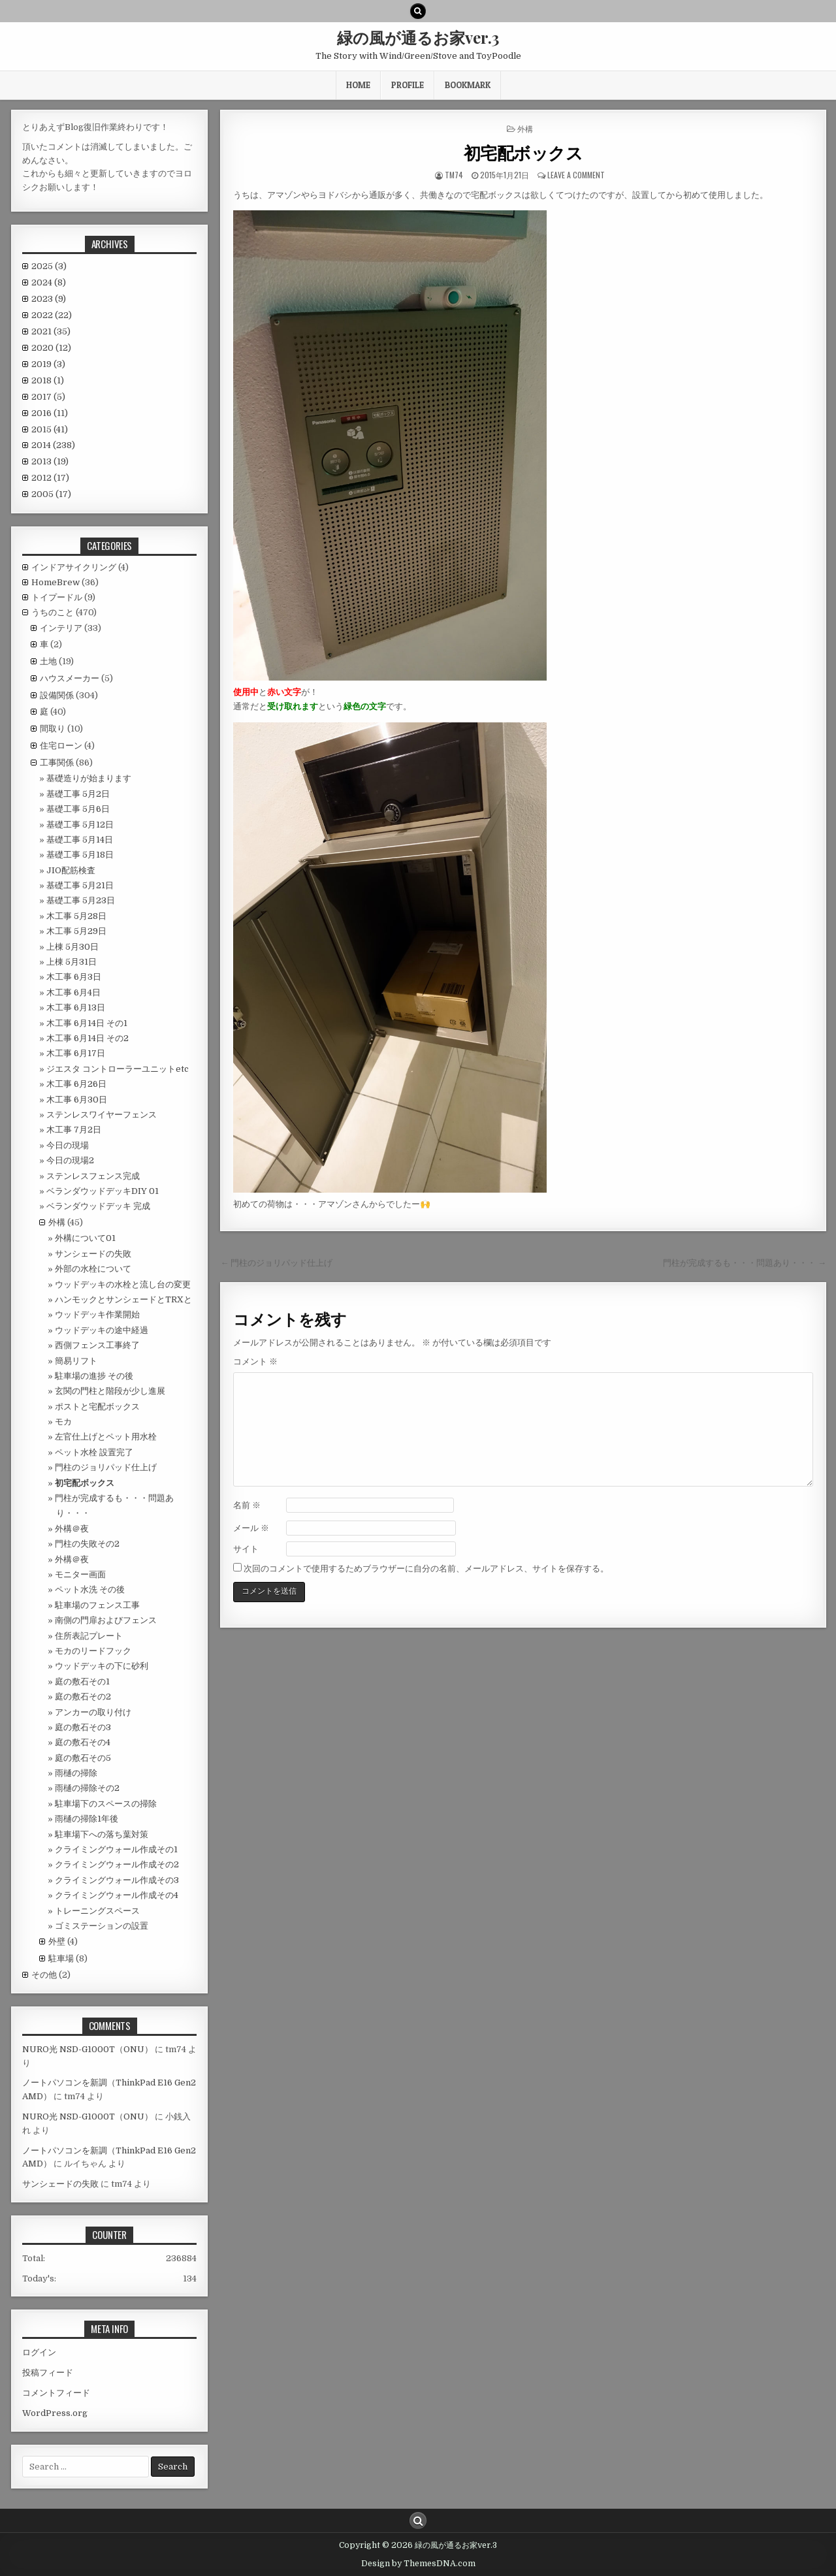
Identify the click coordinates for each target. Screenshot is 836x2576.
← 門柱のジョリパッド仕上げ (276, 1263)
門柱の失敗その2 (87, 1544)
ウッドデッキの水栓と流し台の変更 (123, 1284)
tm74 (454, 174)
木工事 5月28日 (76, 916)
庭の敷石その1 (82, 1681)
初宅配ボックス (523, 152)
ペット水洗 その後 (90, 1589)
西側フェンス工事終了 (97, 1345)
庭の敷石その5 (83, 1758)
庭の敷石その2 (83, 1696)
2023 (48, 299)
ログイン (39, 2352)
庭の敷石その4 (82, 1742)
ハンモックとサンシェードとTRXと (123, 1299)
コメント (255, 1361)
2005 (51, 494)
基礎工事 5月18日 (80, 855)
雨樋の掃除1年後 (86, 1819)
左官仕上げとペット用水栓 (106, 1436)
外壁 (56, 1941)
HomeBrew (55, 582)
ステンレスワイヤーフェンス (101, 1114)
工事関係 (57, 762)
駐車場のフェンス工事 (97, 1605)
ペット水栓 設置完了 (94, 1452)
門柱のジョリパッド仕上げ (106, 1467)
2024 (48, 282)
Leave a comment (576, 174)
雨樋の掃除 (76, 1773)
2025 (49, 266)
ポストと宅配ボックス (97, 1406)
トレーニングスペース (97, 1911)
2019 (48, 364)
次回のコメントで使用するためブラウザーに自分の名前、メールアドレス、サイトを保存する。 (426, 1568)
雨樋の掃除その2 (87, 1788)
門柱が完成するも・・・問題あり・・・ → (744, 1263)
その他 (44, 1975)
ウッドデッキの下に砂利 (101, 1666)
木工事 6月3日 (73, 977)
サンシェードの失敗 (93, 1254)
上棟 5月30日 (72, 947)
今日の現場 (67, 1145)
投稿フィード (47, 2372)
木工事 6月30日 (76, 1099)
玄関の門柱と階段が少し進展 (110, 1391)
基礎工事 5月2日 (78, 794)
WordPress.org (55, 2413)
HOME (358, 85)
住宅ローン (61, 745)
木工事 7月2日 (73, 1130)
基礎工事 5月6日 (78, 809)
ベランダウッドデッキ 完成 (98, 1206)
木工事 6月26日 (76, 1084)
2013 (50, 461)
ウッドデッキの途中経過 (101, 1330)
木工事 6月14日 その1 (86, 1023)
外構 (525, 128)
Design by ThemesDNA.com (418, 2563)
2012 (50, 478)
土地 (48, 661)
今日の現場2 (70, 1160)
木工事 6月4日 (73, 992)
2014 (53, 445)
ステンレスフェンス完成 (93, 1176)
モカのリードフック (93, 1651)
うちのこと (52, 612)
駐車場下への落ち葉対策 (101, 1834)
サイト (246, 1549)
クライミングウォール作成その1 (116, 1849)
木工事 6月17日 (75, 1053)
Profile (407, 85)
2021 (51, 331)
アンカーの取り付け (93, 1712)
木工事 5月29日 (76, 931)
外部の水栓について (93, 1269)
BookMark (467, 85)
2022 (51, 315)
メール (251, 1528)
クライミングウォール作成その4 (116, 1895)
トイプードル (56, 597)
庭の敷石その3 (83, 1727)
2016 (49, 413)
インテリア (61, 628)
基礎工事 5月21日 (80, 885)
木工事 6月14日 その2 (87, 1038)
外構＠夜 (72, 1529)
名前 (247, 1505)
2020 (51, 348)
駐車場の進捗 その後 (94, 1376)
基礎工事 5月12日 (80, 824)
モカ (63, 1421)
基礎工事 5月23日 (80, 900)
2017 (48, 397)
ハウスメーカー (69, 678)
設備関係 (57, 695)
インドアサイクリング (73, 567)
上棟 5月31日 (71, 962)
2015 (49, 429)
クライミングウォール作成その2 (117, 1864)
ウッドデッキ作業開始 (97, 1314)
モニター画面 (80, 1574)
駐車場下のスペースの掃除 (106, 1804)
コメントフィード (56, 2393)
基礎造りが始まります (88, 778)
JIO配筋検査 (70, 870)
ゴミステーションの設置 (101, 1926)
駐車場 (61, 1958)
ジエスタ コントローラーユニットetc (117, 1069)
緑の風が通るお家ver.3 (418, 37)
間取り (52, 728)
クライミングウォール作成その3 (117, 1880)
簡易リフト (76, 1361)
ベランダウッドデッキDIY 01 (102, 1191)
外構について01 (85, 1238)
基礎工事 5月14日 (79, 840)
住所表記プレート (89, 1636)
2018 (47, 380)
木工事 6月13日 (75, 1007)
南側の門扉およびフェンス (106, 1620)
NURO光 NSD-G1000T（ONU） (87, 2049)
